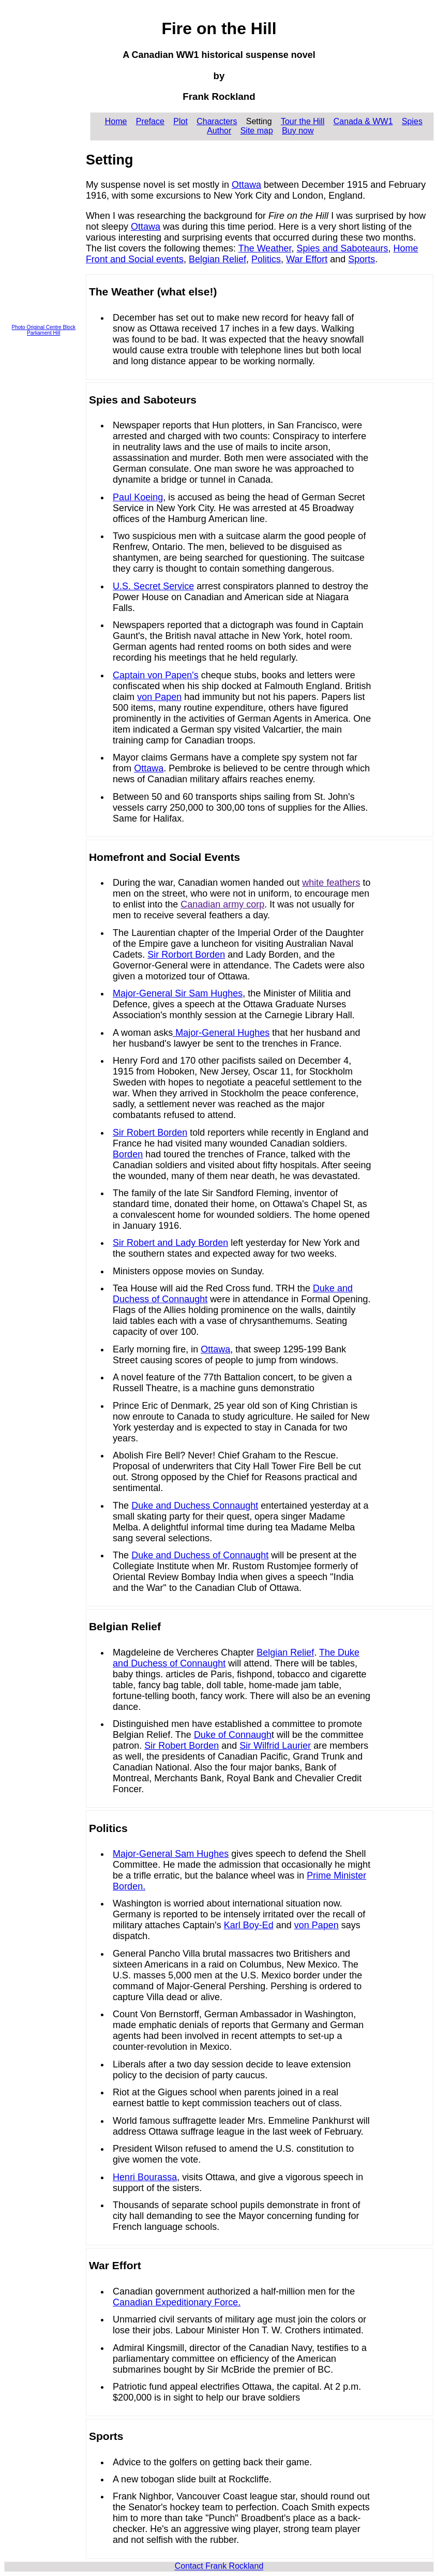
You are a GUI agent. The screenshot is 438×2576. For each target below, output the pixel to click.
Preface (150, 121)
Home (116, 121)
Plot (180, 121)
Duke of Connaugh (232, 1735)
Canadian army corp (222, 904)
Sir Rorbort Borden (186, 954)
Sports (361, 259)
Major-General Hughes (221, 1033)
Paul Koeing (138, 497)
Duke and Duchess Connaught (194, 1505)
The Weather (265, 248)
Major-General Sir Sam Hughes (178, 993)
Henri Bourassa (145, 2177)
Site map (256, 130)
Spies (412, 121)
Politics (266, 259)
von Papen (159, 697)
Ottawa (246, 185)
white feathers (331, 882)
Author (219, 130)
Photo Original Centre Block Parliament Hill (43, 330)
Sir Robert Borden (150, 1132)
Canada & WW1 (363, 121)
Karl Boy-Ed (249, 1925)
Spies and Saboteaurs (342, 248)
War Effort (306, 259)
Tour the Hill (302, 121)
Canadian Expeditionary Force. (176, 2302)
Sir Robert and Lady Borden (170, 1243)
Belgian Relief (217, 259)
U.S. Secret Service (153, 586)
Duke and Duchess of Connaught (199, 1555)
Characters (217, 121)
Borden (128, 1154)
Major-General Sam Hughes (171, 1854)
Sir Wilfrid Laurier (275, 1745)
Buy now (297, 130)
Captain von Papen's (156, 675)
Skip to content (31, 8)
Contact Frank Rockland (219, 2566)
